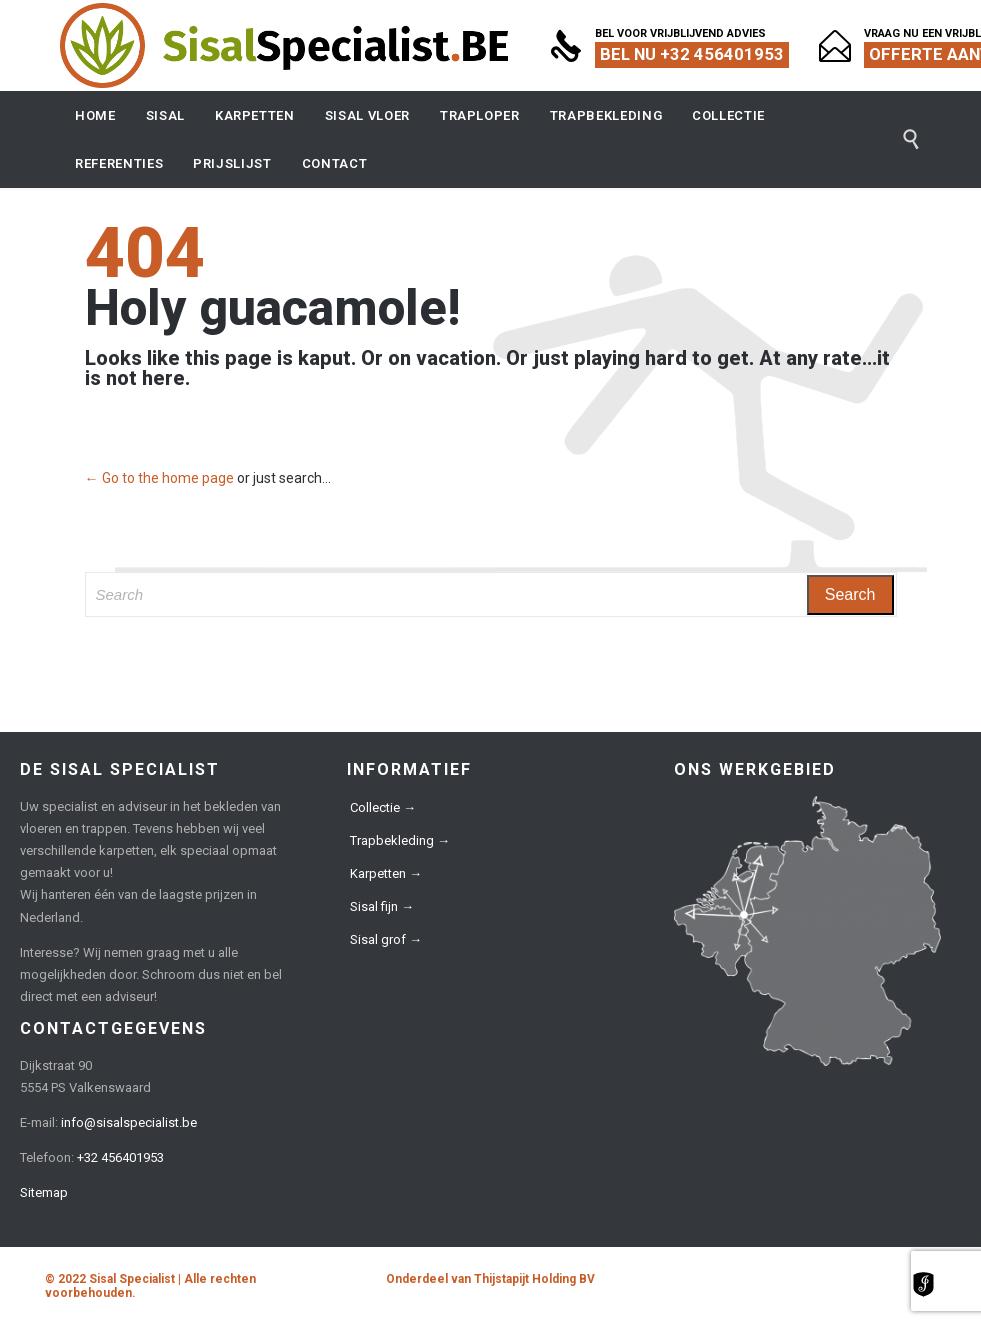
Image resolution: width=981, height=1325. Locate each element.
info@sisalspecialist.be (129, 1122)
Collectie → (383, 807)
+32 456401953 (120, 1157)
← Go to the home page (159, 478)
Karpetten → (386, 873)
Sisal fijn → (382, 906)
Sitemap (44, 1192)
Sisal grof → (386, 939)
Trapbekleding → (400, 840)
